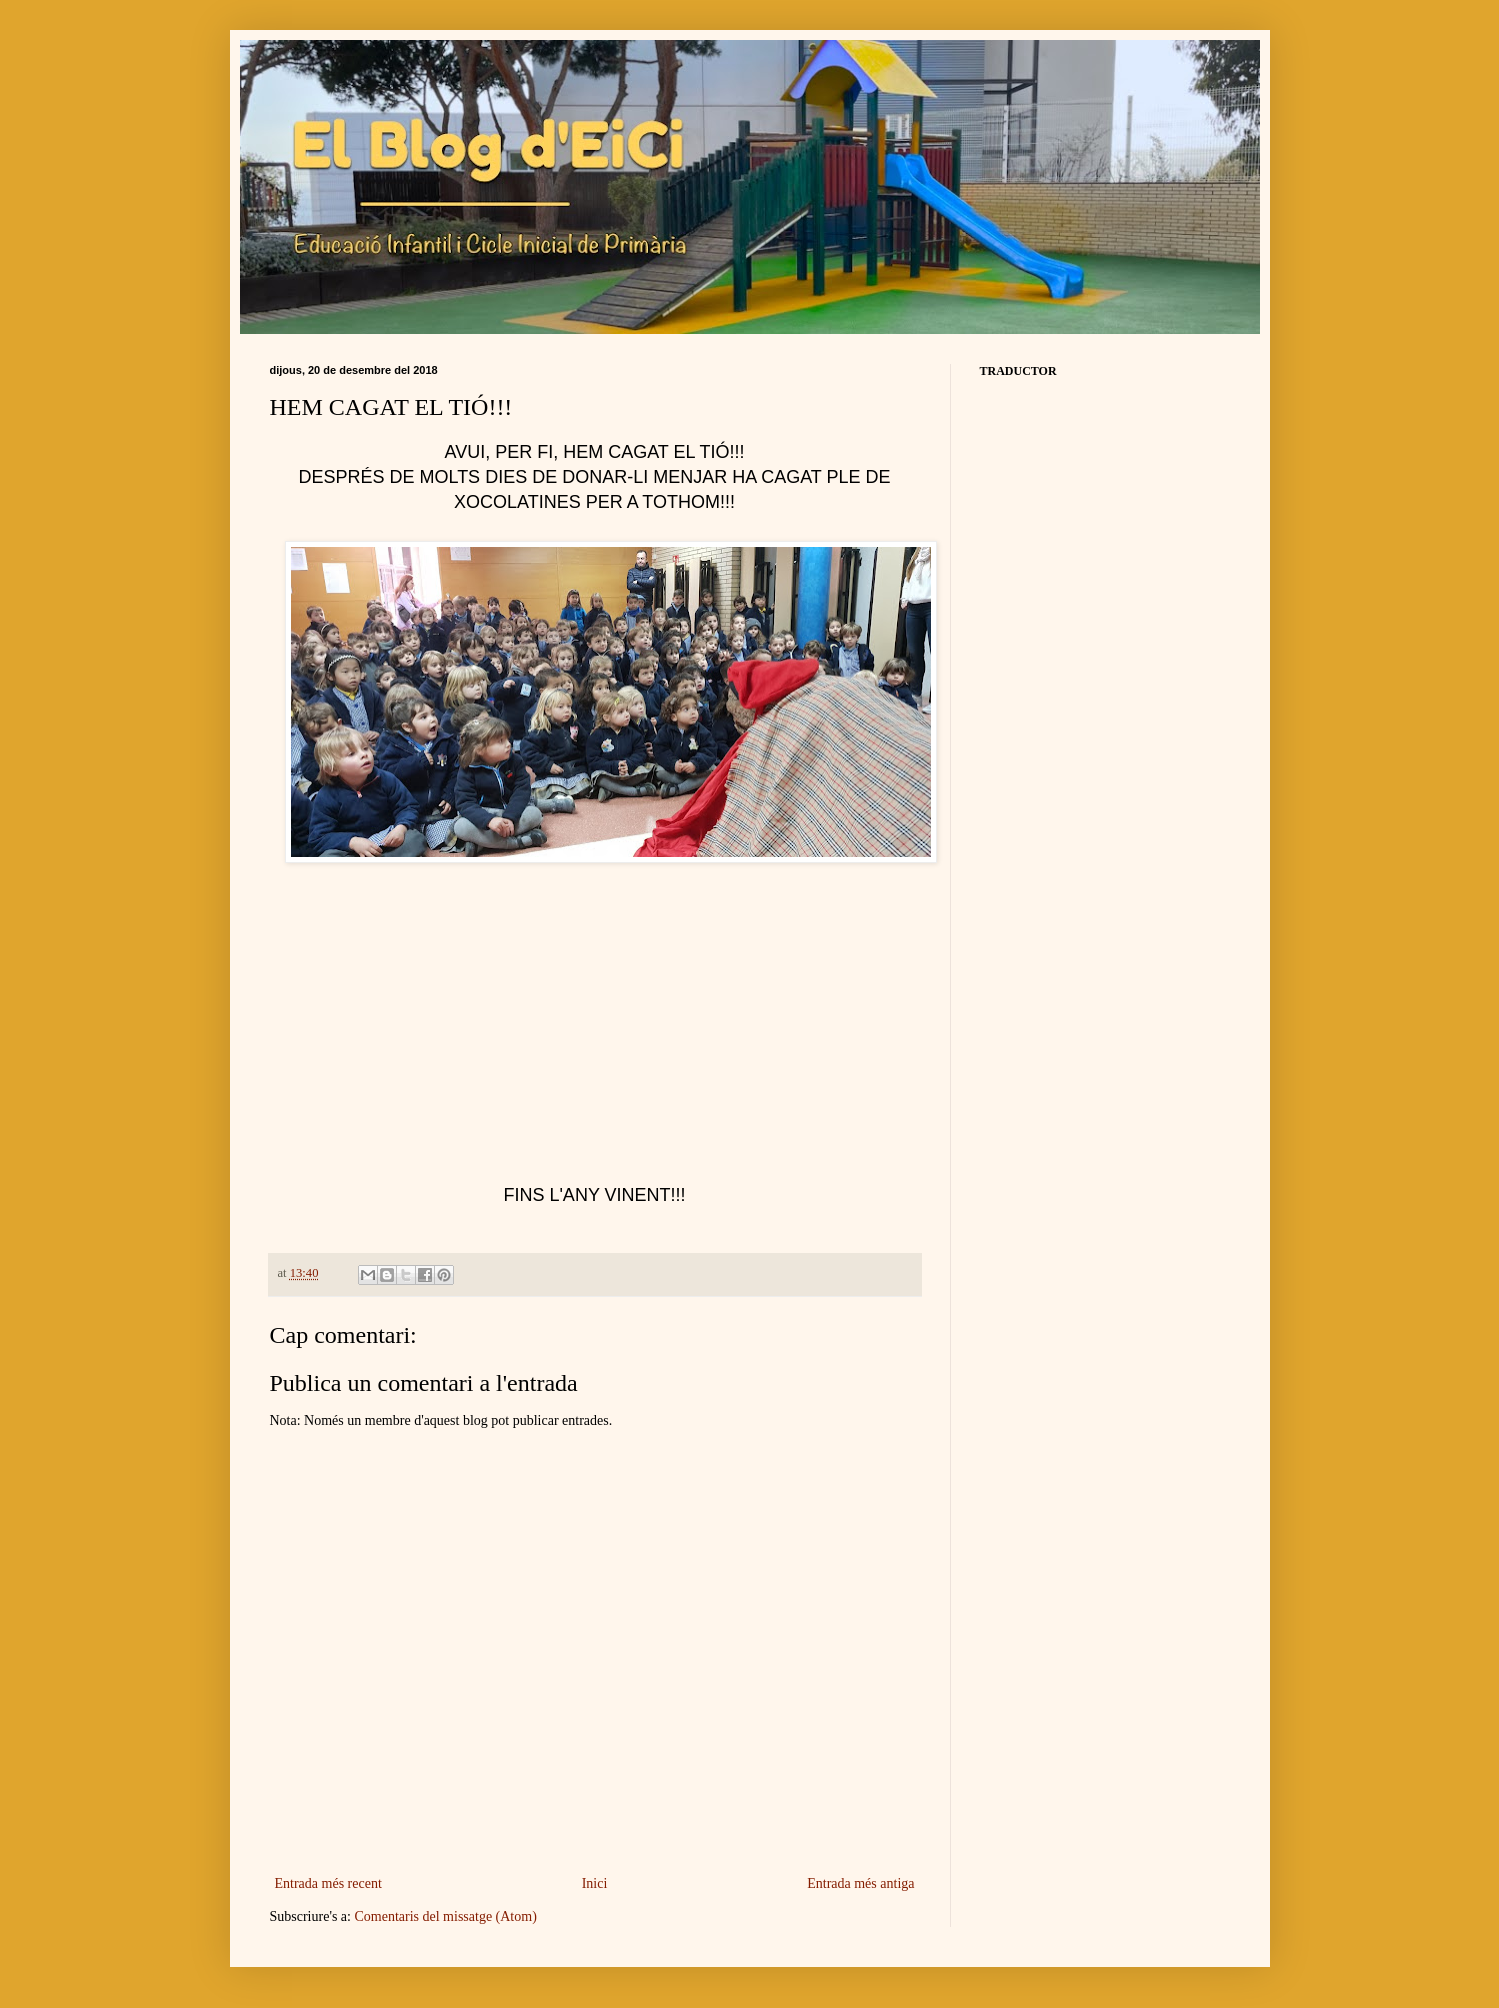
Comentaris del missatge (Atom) (445, 1916)
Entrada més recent (328, 1883)
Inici (595, 1883)
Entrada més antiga (860, 1883)
